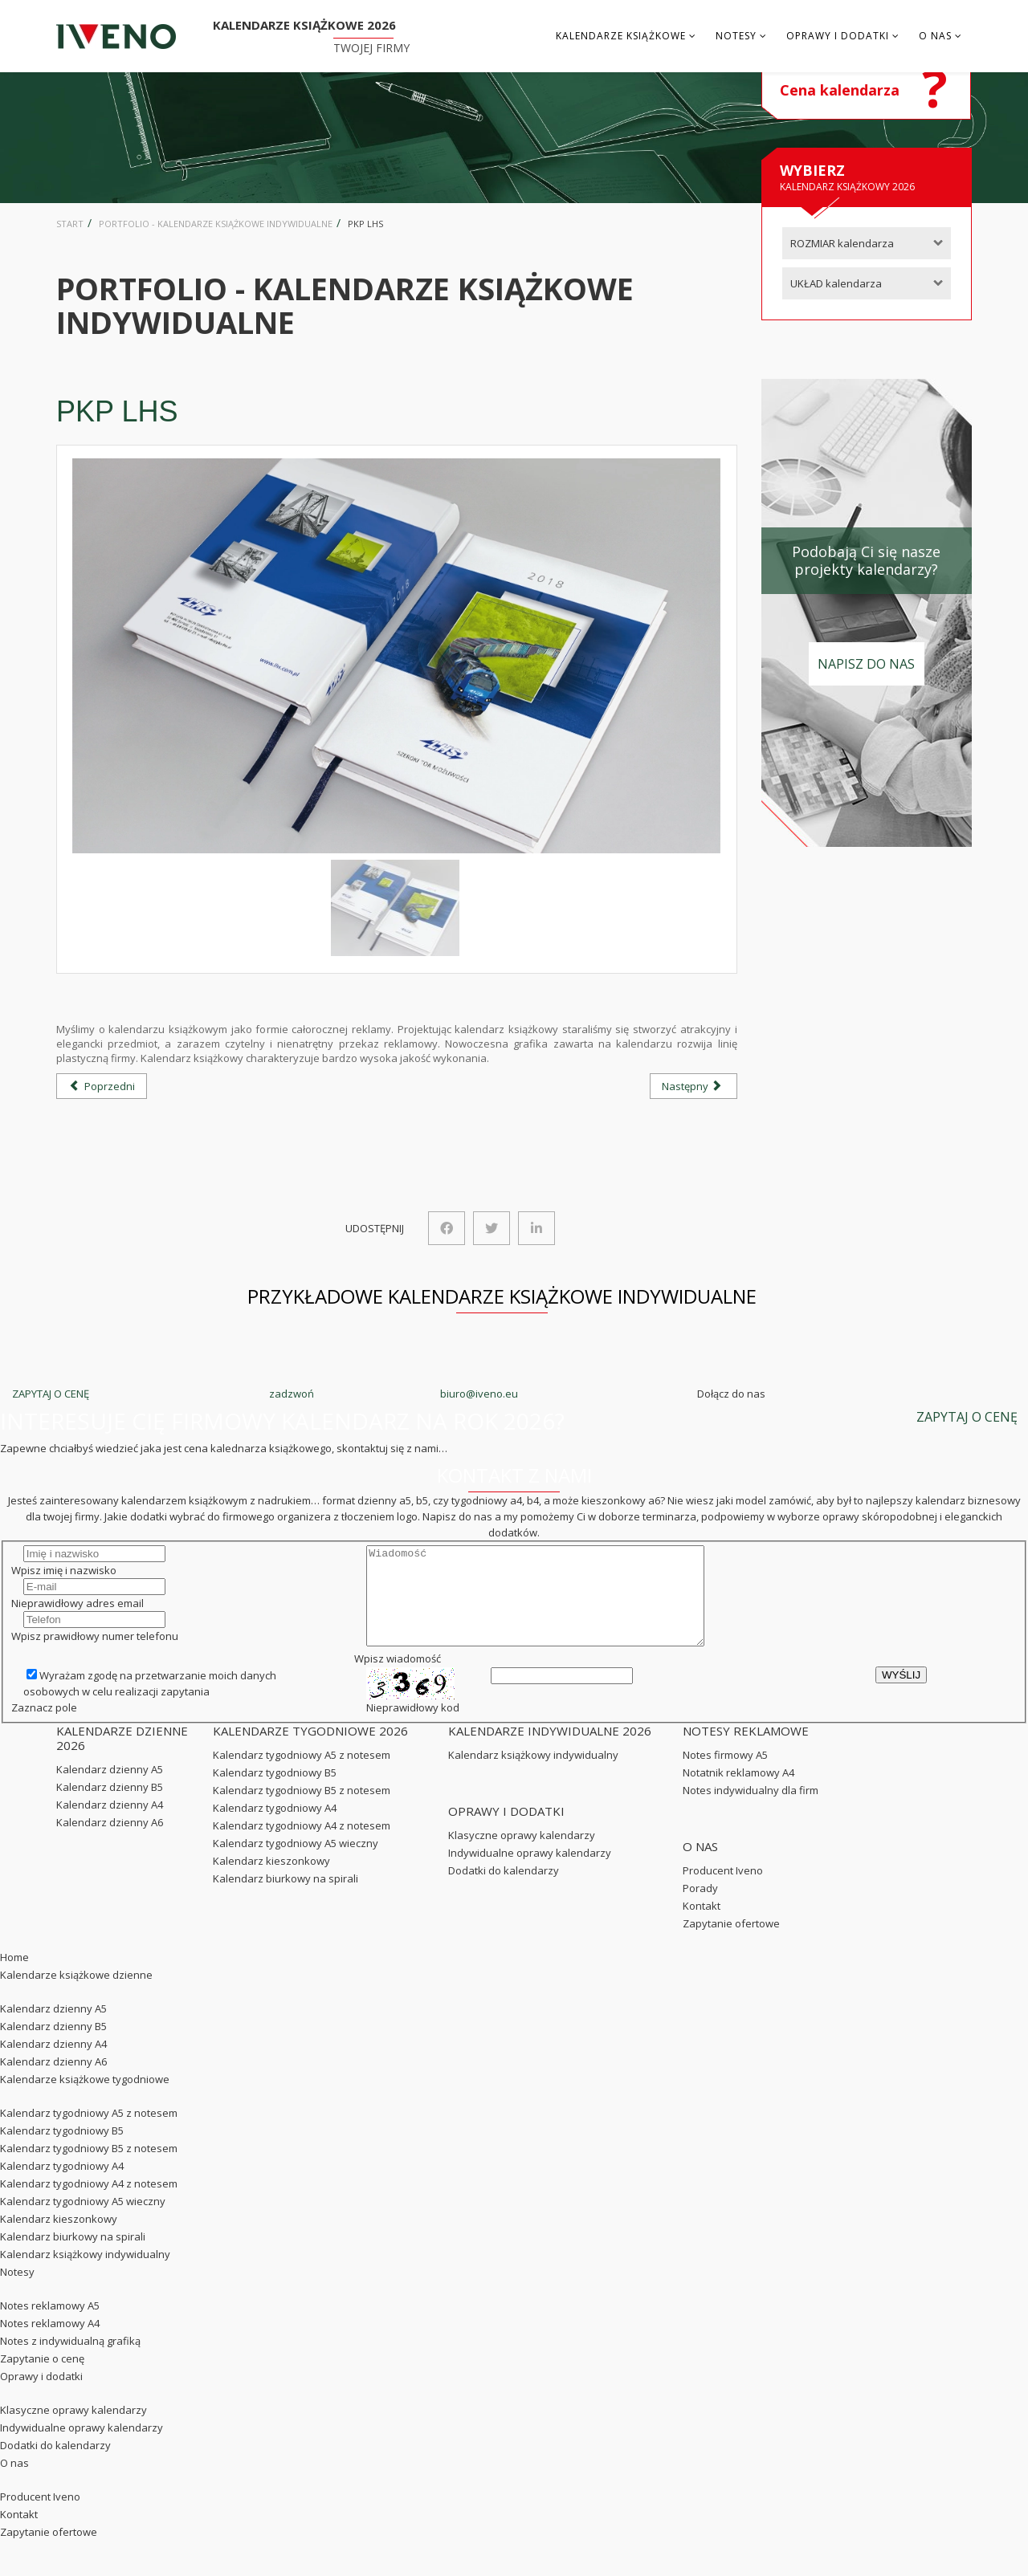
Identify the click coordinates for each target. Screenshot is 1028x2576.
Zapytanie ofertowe (731, 1942)
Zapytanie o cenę (42, 2377)
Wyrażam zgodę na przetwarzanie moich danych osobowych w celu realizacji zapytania (149, 1702)
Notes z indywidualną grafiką (70, 2360)
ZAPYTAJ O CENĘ (50, 1393)
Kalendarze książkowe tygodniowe (84, 2098)
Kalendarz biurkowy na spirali (285, 1897)
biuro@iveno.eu (479, 1393)
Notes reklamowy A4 (50, 2342)
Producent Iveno (723, 1889)
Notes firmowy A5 (725, 1774)
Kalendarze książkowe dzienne (76, 1994)
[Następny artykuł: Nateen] (693, 1086)
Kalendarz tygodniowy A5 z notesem (301, 1774)
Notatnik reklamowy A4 (738, 1791)
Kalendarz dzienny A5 (109, 1788)
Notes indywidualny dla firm (750, 1809)
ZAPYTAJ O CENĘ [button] (967, 1417)
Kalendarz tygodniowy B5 (275, 1791)
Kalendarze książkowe (621, 36)
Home (14, 1976)
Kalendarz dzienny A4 (109, 1824)
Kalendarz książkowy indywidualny (533, 1774)
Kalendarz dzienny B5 (109, 1806)
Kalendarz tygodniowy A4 (275, 1827)
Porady (700, 1907)
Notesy (736, 36)
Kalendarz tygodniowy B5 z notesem (301, 1809)
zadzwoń (291, 1393)
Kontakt (701, 1925)
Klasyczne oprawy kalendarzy (521, 1854)
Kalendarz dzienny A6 (109, 1841)
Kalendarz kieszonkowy (271, 1880)
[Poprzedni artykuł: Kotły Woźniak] (101, 1086)
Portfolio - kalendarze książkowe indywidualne (215, 224)
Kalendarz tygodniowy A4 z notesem (301, 1844)
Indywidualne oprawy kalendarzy (529, 1872)
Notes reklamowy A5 (50, 2325)
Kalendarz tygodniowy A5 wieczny (295, 1862)
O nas (935, 36)
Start (70, 224)
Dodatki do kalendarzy (503, 1889)
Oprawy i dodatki (837, 36)
